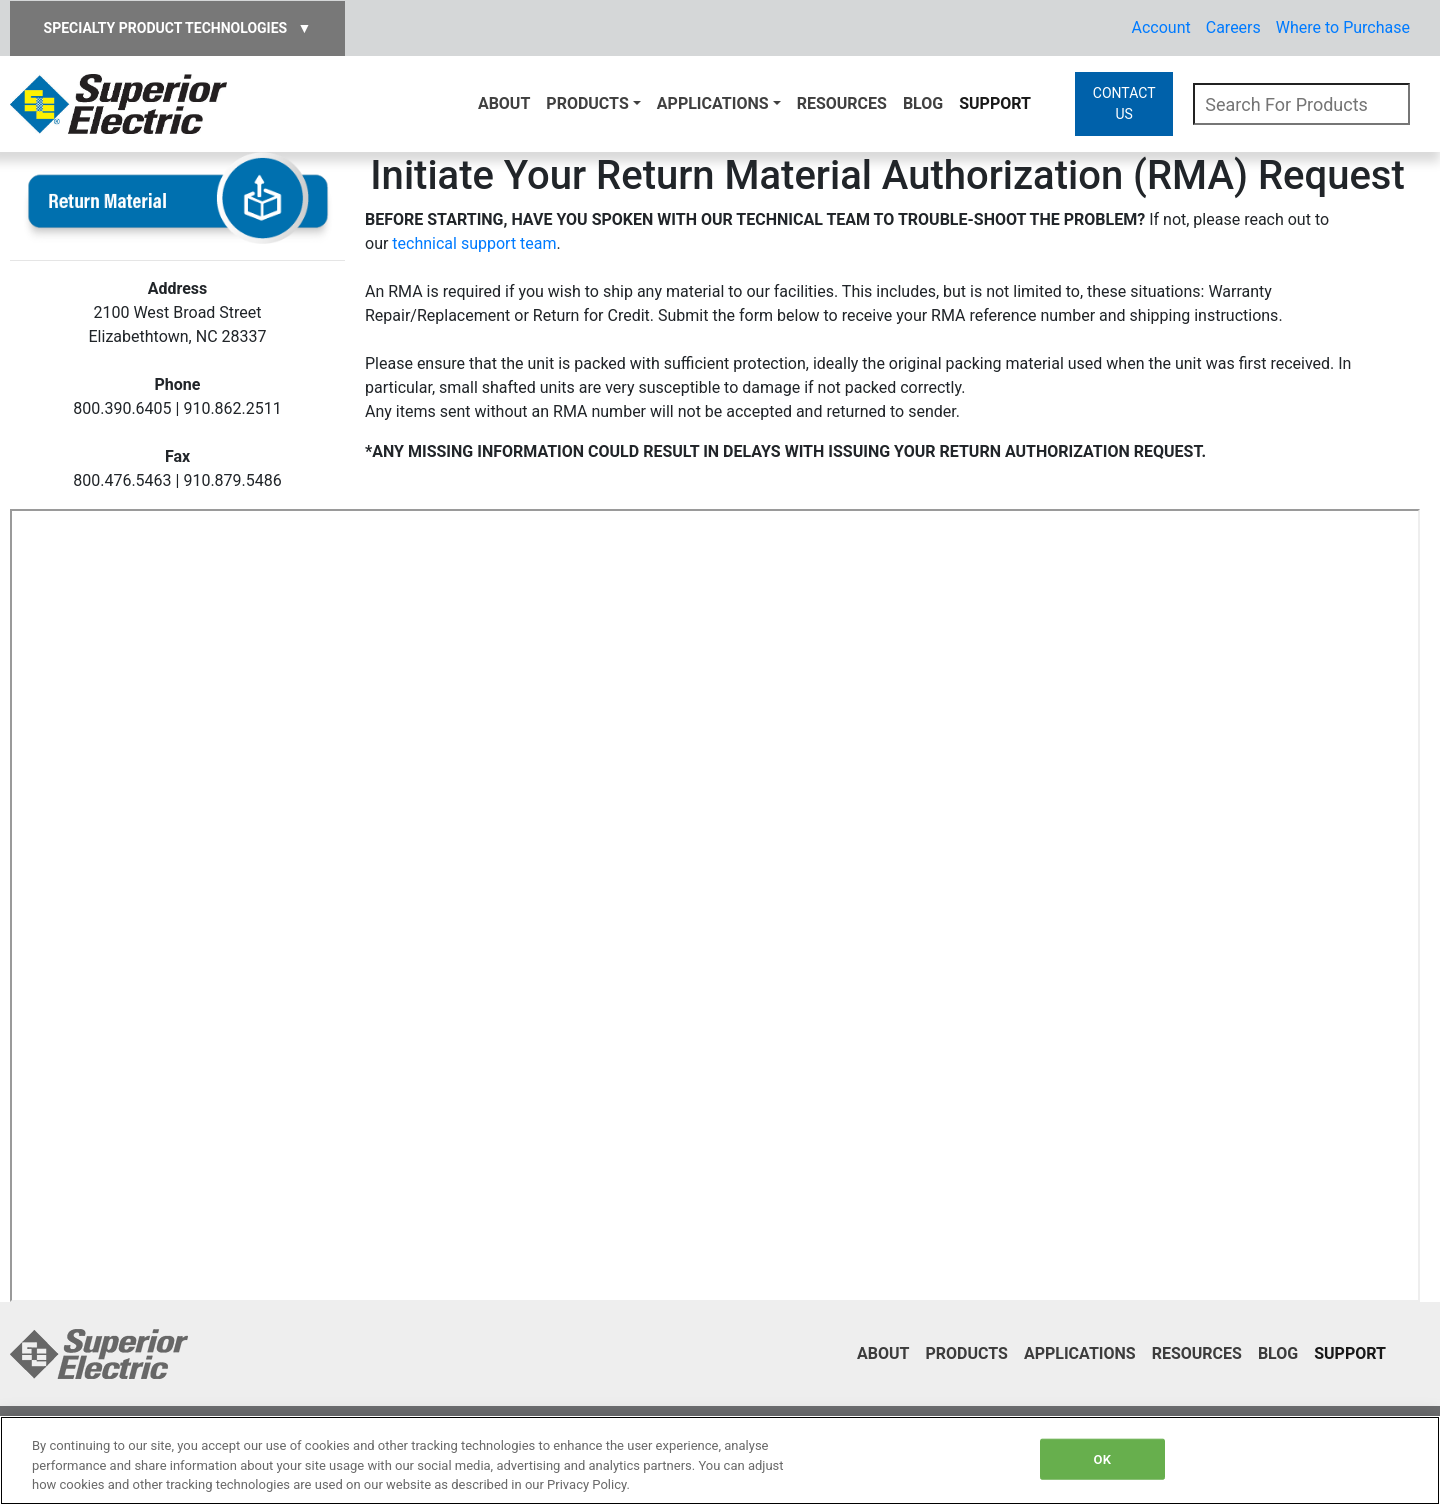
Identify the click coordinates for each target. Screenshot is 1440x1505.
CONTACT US (1124, 103)
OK (1102, 1458)
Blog (923, 103)
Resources (842, 103)
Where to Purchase (1343, 27)
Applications (713, 103)
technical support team (474, 243)
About (504, 103)
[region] (720, 1460)
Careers (1233, 27)
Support (995, 103)
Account (1161, 27)
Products (587, 103)
